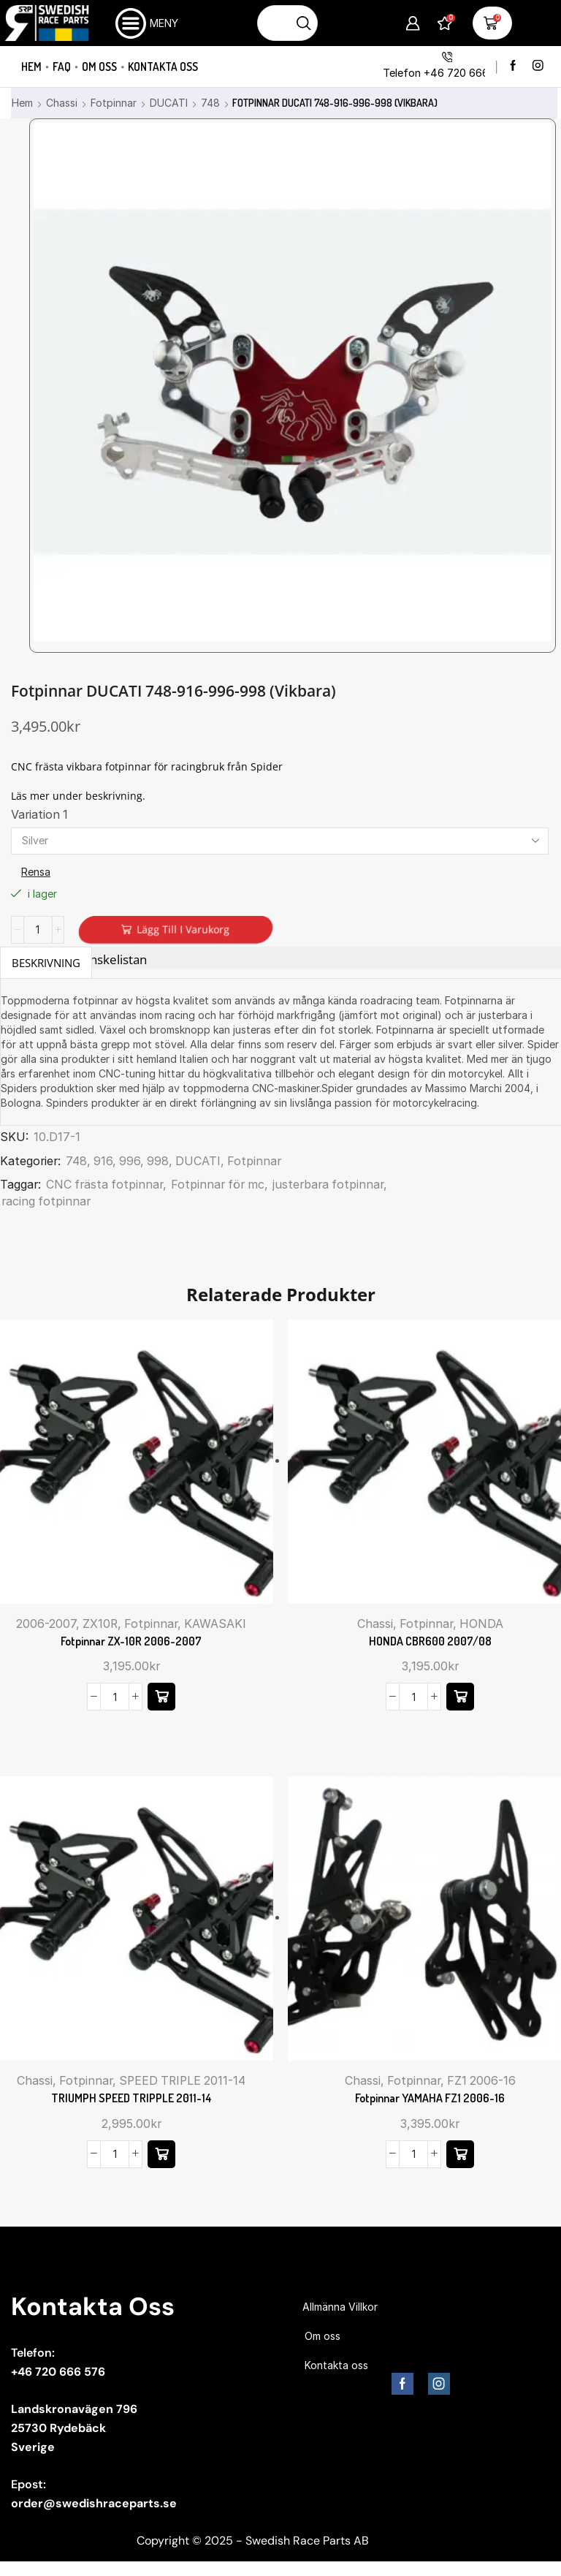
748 (210, 102)
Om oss (99, 66)
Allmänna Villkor (340, 2306)
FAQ (62, 66)
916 (103, 1161)
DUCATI (169, 102)
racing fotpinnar (46, 1201)
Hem (31, 66)
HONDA (481, 1624)
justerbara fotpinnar (327, 1185)
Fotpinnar (114, 102)
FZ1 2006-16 (481, 2081)
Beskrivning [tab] (46, 962)
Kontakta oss (163, 66)
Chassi (61, 102)
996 (129, 1161)
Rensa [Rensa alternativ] (35, 871)
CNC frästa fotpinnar (104, 1185)
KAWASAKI (215, 1624)
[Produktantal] (38, 930)
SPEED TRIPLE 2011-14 (182, 2081)
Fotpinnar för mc (217, 1185)
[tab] (46, 962)
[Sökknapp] (304, 23)
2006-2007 (46, 1624)
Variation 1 (39, 815)
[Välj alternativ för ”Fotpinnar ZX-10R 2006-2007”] (161, 1697)
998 (158, 1161)
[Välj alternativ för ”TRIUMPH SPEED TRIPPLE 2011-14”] (161, 2154)
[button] (460, 2154)
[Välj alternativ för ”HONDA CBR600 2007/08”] (460, 1697)
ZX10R (100, 1624)
